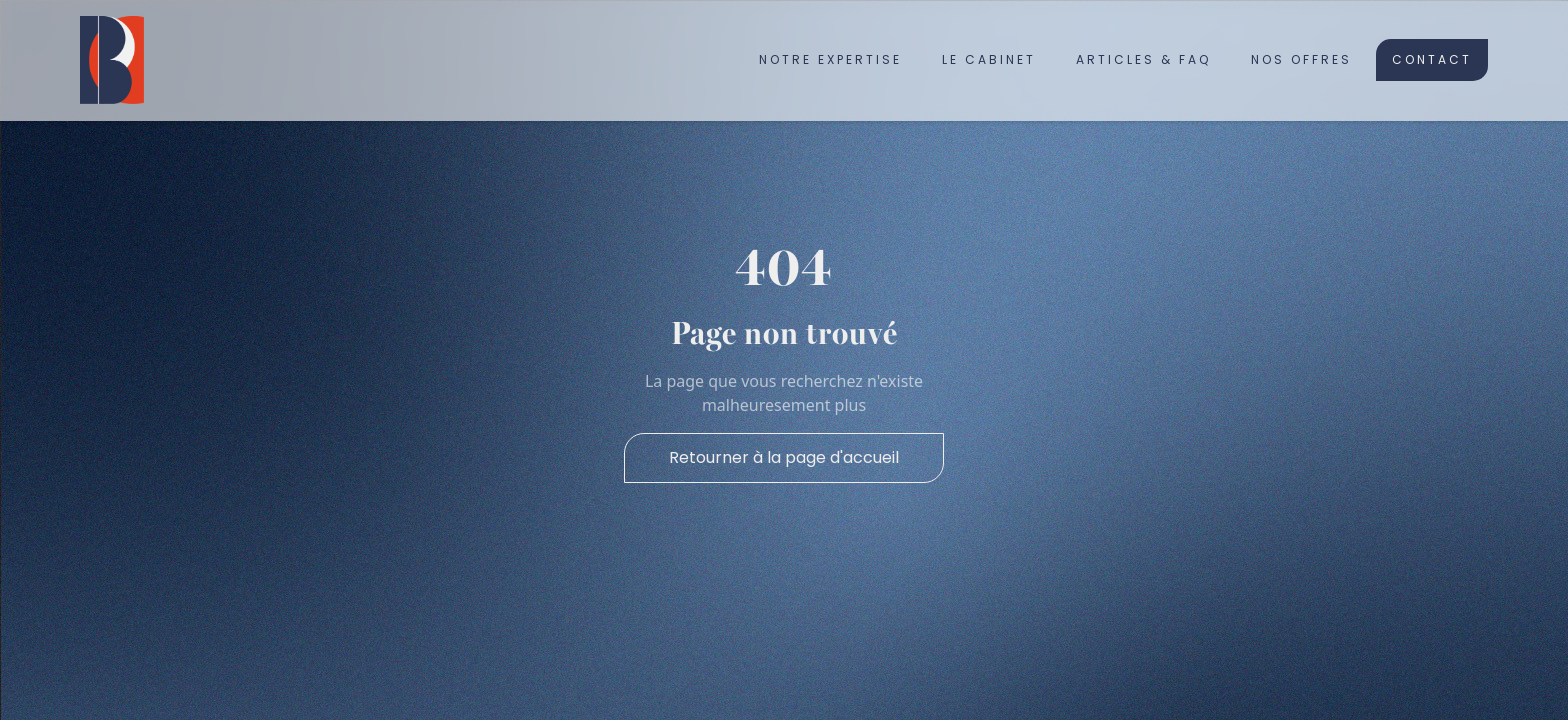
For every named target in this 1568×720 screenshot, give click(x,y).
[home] (112, 60)
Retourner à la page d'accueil (784, 457)
